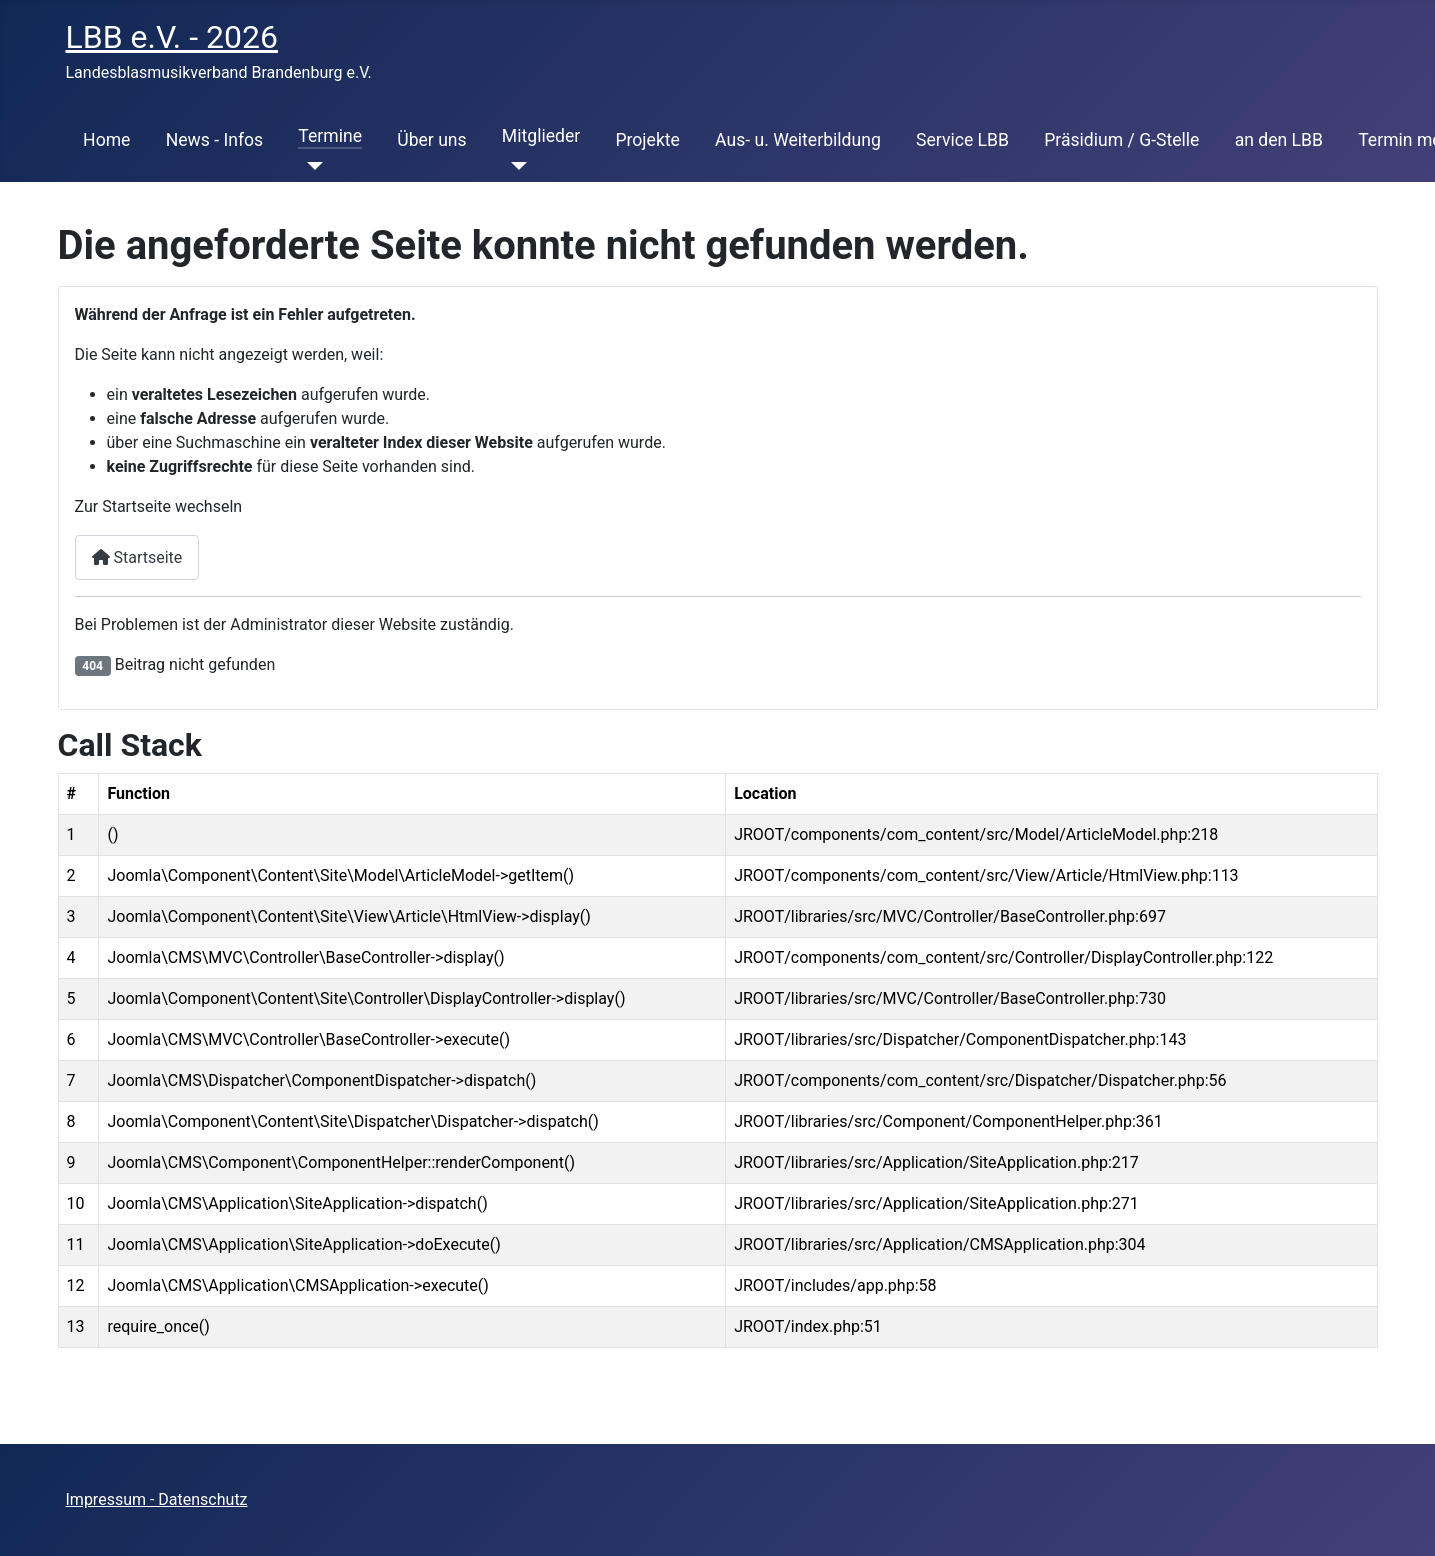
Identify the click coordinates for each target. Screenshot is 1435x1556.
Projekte (647, 140)
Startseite (137, 557)
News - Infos (215, 140)
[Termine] (310, 166)
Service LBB (962, 140)
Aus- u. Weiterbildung (798, 140)
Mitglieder (541, 136)
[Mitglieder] (514, 166)
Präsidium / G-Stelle (1121, 140)
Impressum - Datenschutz (157, 1499)
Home (106, 140)
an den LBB (1279, 140)
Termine (330, 136)
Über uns (431, 140)
